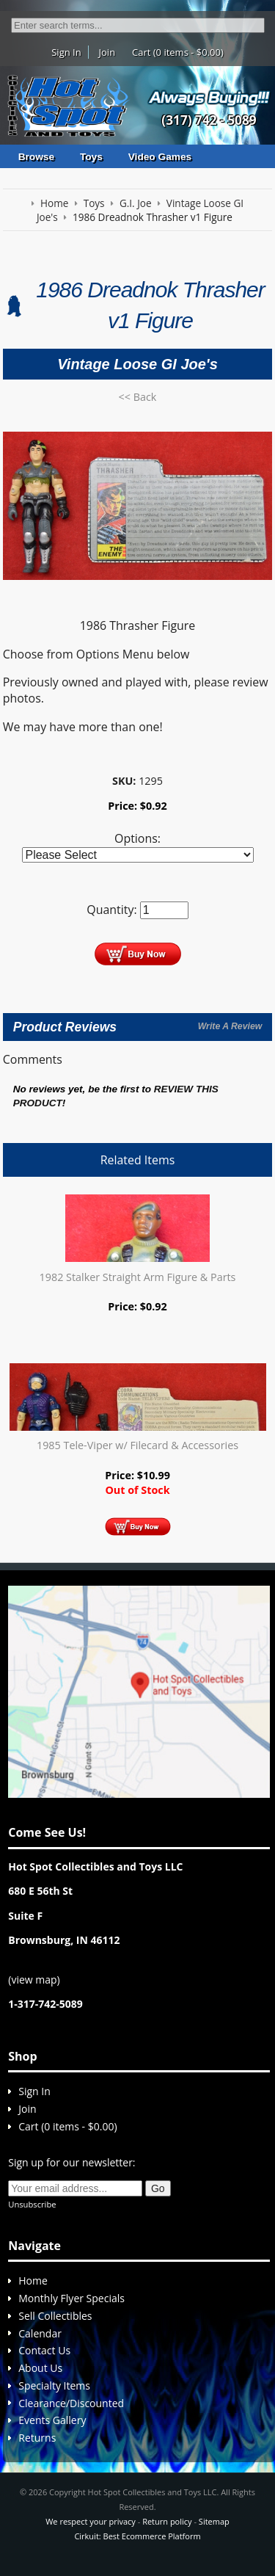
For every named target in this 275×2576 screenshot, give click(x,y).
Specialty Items (54, 2385)
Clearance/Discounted (71, 2403)
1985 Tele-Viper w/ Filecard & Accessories (137, 1445)
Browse (36, 156)
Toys (91, 156)
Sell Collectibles (55, 2316)
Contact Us (44, 2350)
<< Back (138, 397)
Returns (37, 2438)
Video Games (159, 156)
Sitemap (214, 2521)
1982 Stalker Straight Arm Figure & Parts (138, 1277)
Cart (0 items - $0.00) (178, 52)
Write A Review (230, 1026)
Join (107, 52)
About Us (40, 2368)
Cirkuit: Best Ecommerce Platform (137, 2535)
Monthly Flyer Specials (71, 2298)
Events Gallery (52, 2420)
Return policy (166, 2521)
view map (33, 1980)
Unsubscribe (32, 2204)
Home (33, 2280)
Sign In (66, 52)
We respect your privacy (90, 2521)
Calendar (40, 2333)
